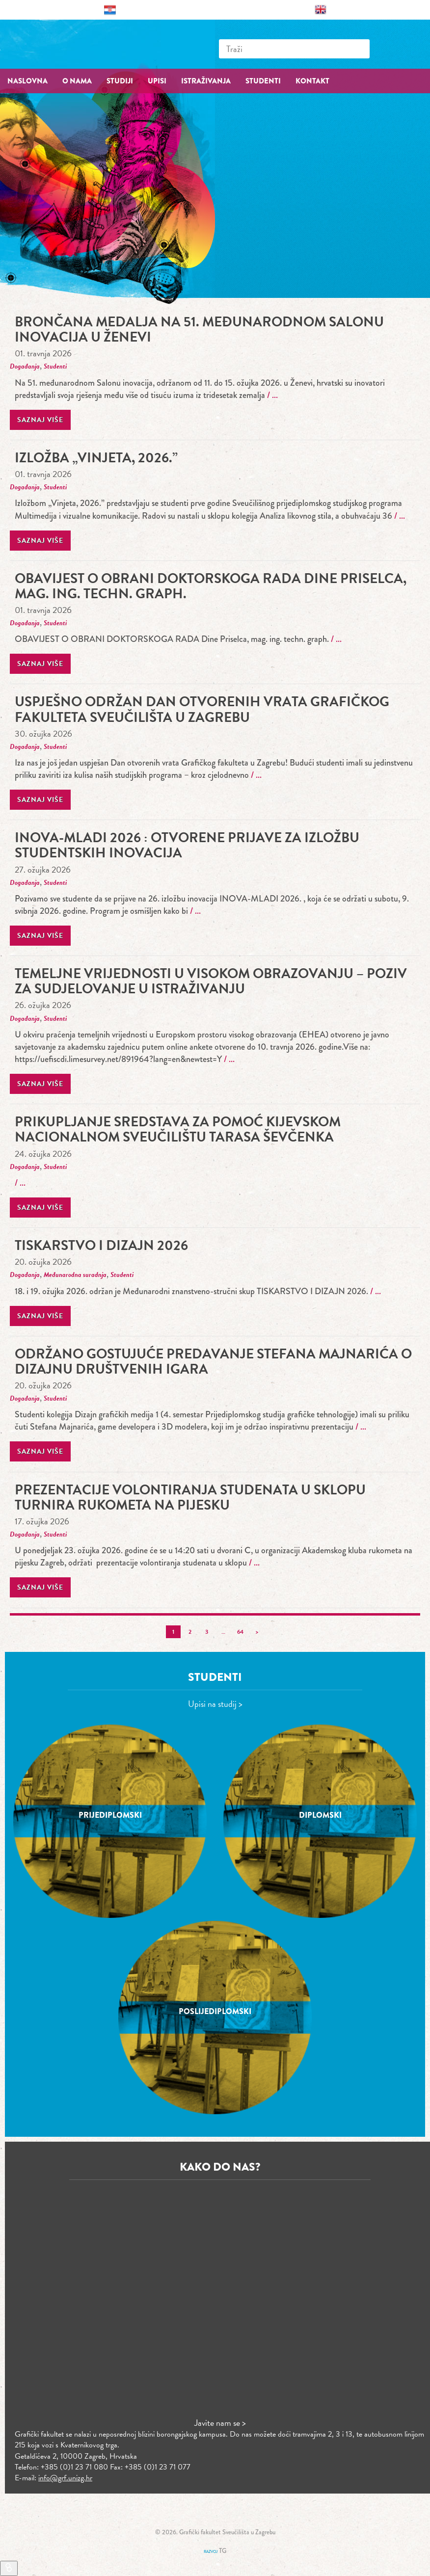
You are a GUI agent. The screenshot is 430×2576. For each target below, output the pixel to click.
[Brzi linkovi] (9, 2568)
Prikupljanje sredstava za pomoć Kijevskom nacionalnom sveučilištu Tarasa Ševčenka (178, 1129)
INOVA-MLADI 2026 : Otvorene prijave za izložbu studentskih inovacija (187, 845)
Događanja (25, 366)
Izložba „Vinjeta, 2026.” (96, 458)
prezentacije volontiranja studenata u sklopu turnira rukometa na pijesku (190, 1497)
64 (240, 1631)
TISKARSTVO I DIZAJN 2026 (101, 1245)
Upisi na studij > (215, 1703)
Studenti (55, 366)
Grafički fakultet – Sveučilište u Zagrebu (73, 44)
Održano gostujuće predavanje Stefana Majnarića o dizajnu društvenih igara (213, 1361)
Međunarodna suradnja (75, 1275)
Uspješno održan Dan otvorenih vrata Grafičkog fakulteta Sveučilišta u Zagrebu (202, 709)
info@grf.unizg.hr (65, 2478)
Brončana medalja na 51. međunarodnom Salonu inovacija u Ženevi (199, 329)
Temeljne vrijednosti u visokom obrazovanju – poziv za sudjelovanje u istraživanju (211, 981)
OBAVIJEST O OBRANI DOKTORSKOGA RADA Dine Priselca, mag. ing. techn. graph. (210, 586)
